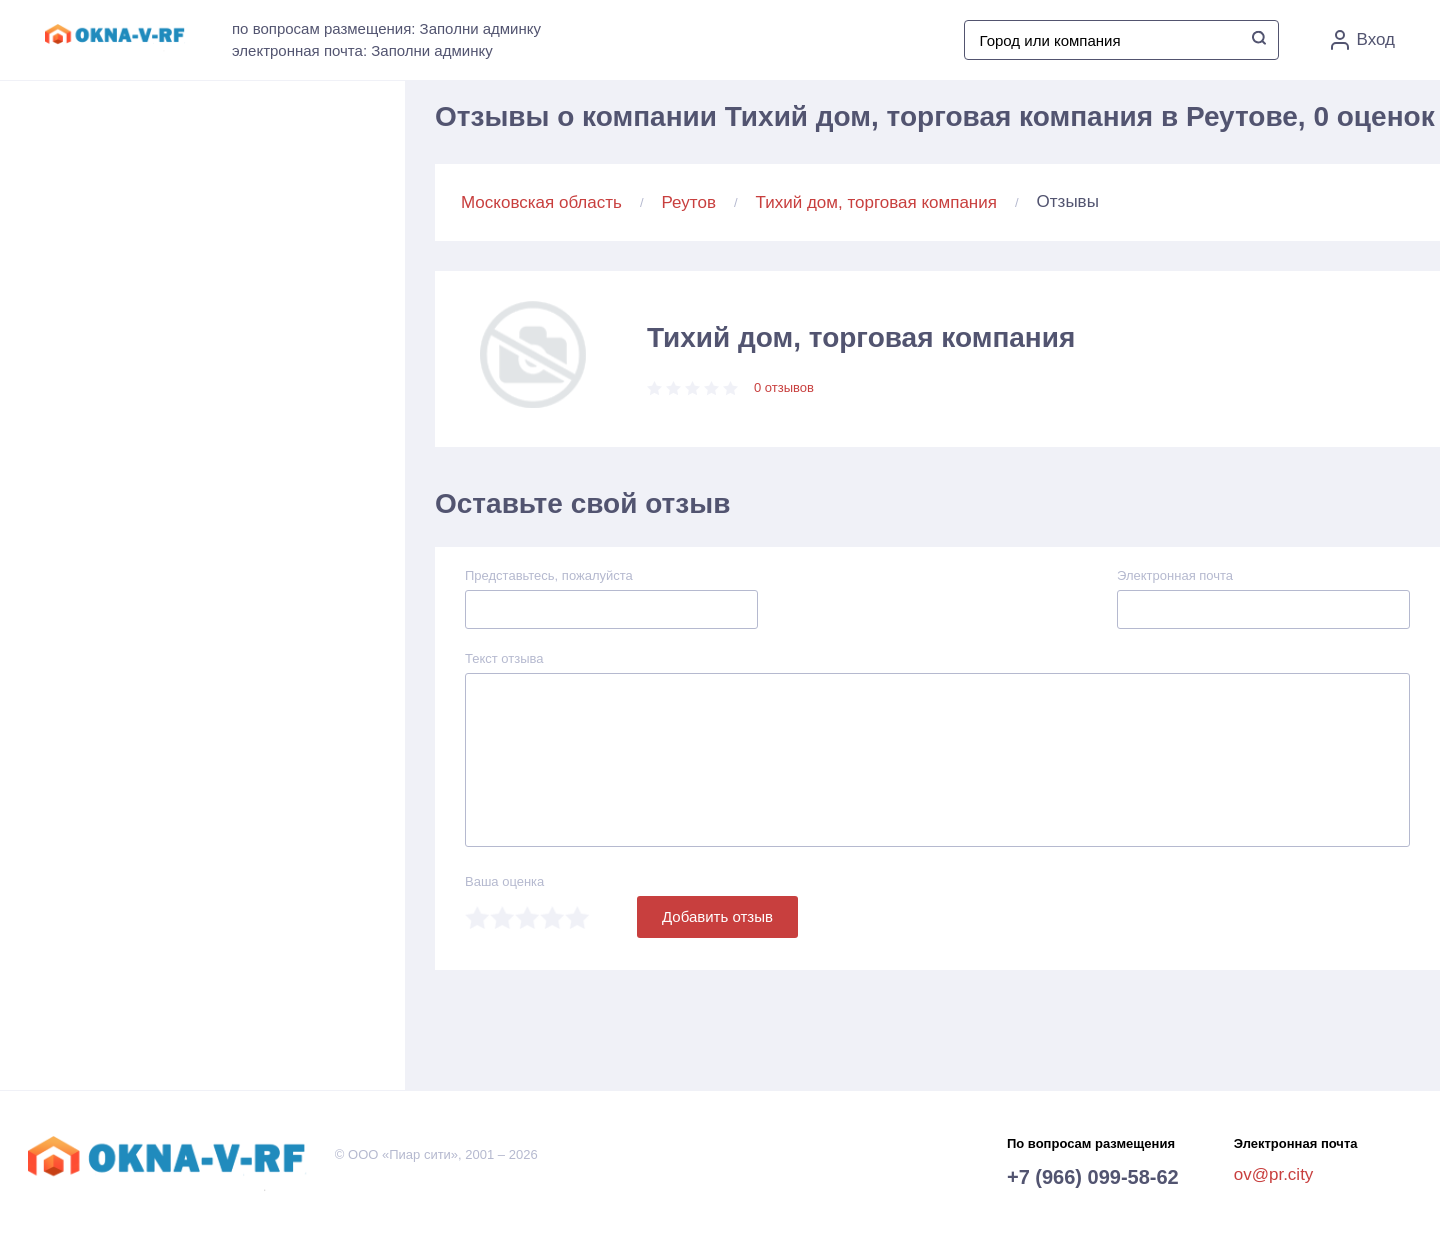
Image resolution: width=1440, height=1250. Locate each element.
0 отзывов (784, 387)
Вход (1363, 40)
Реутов (689, 202)
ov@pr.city (1274, 1174)
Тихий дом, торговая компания (876, 202)
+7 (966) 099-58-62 (1093, 1177)
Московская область (541, 202)
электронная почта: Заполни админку (362, 50)
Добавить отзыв (717, 916)
